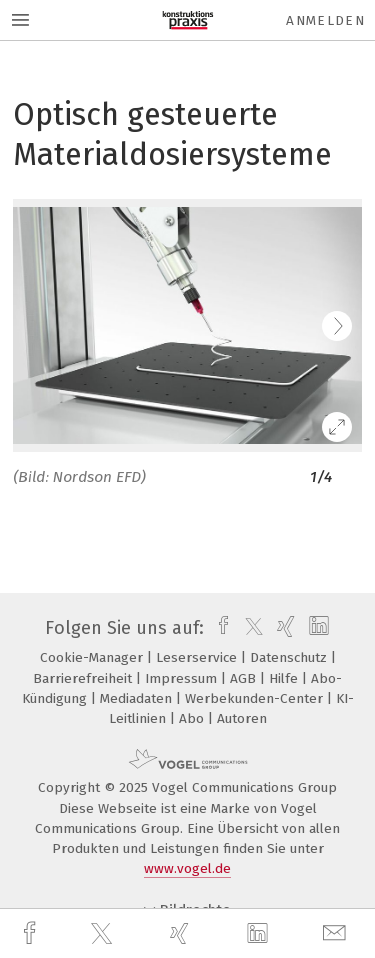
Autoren (242, 718)
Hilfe (285, 678)
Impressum (183, 678)
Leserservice (198, 657)
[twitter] (104, 934)
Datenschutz (290, 657)
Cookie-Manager (93, 657)
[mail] (337, 933)
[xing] (182, 933)
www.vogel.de (187, 868)
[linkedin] (260, 934)
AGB (245, 678)
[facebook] (32, 933)
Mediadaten (138, 698)
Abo (193, 718)
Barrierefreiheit (84, 678)
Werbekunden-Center (256, 698)
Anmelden (325, 20)
